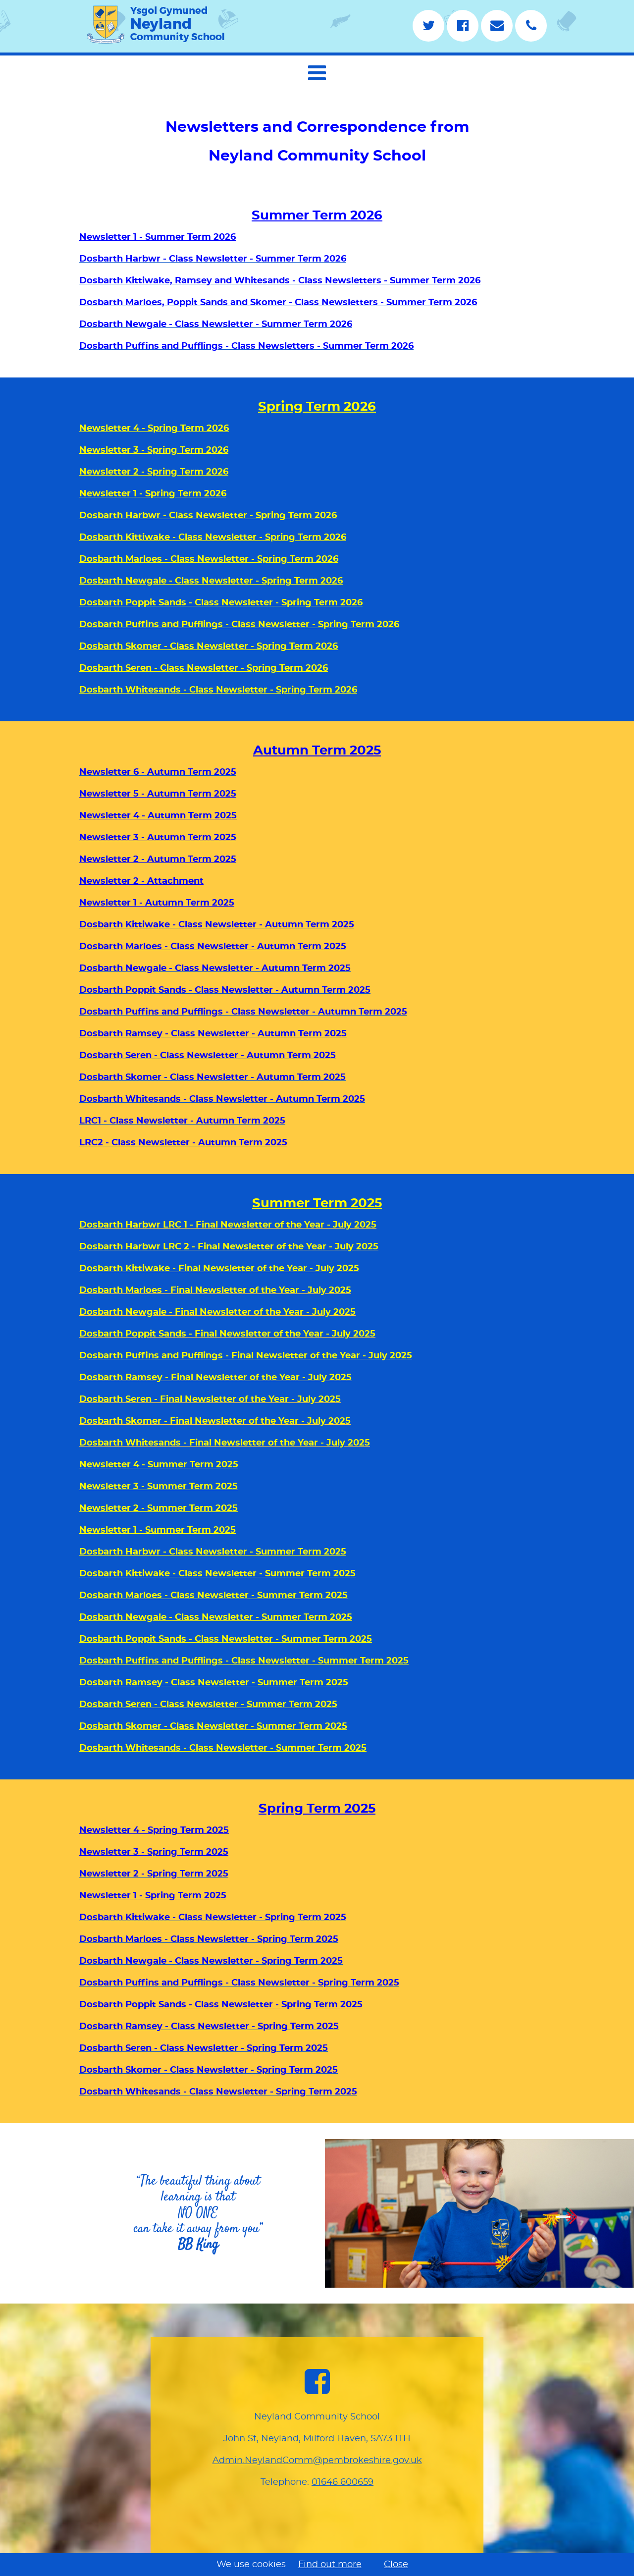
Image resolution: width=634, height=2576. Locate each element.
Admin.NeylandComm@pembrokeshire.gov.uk (317, 2460)
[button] (317, 72)
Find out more (330, 2564)
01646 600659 (342, 2482)
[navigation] (317, 71)
